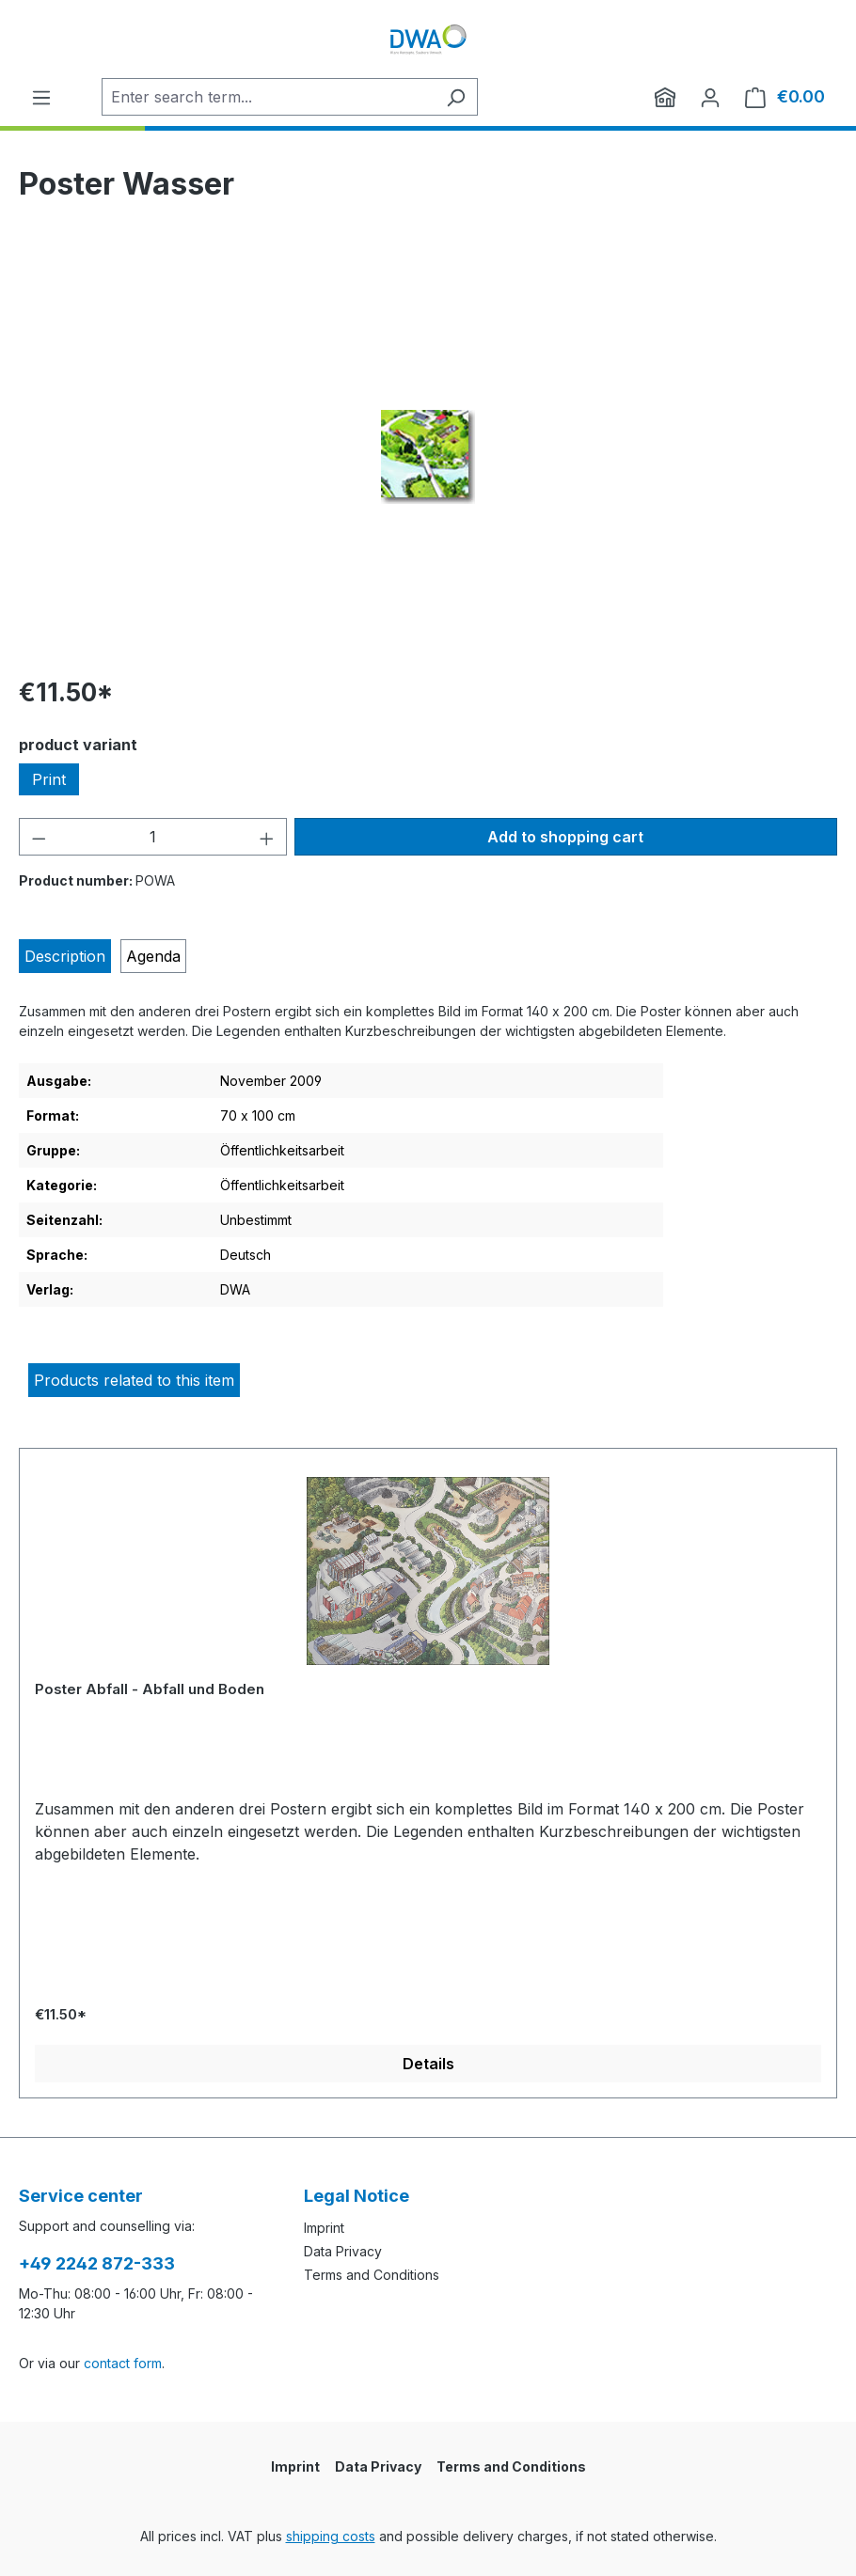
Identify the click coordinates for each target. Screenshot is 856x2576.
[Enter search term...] (268, 97)
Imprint (324, 2228)
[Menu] (41, 97)
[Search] (456, 97)
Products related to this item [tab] (134, 1380)
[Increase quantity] (267, 837)
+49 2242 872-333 (97, 2263)
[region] (428, 457)
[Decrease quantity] (38, 837)
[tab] (65, 956)
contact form (123, 2363)
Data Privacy (343, 2251)
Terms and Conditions (371, 2275)
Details (428, 2063)
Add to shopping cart (565, 836)
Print (49, 779)
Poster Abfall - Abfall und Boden (149, 1689)
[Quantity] (153, 837)
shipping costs (330, 2536)
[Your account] (710, 97)
